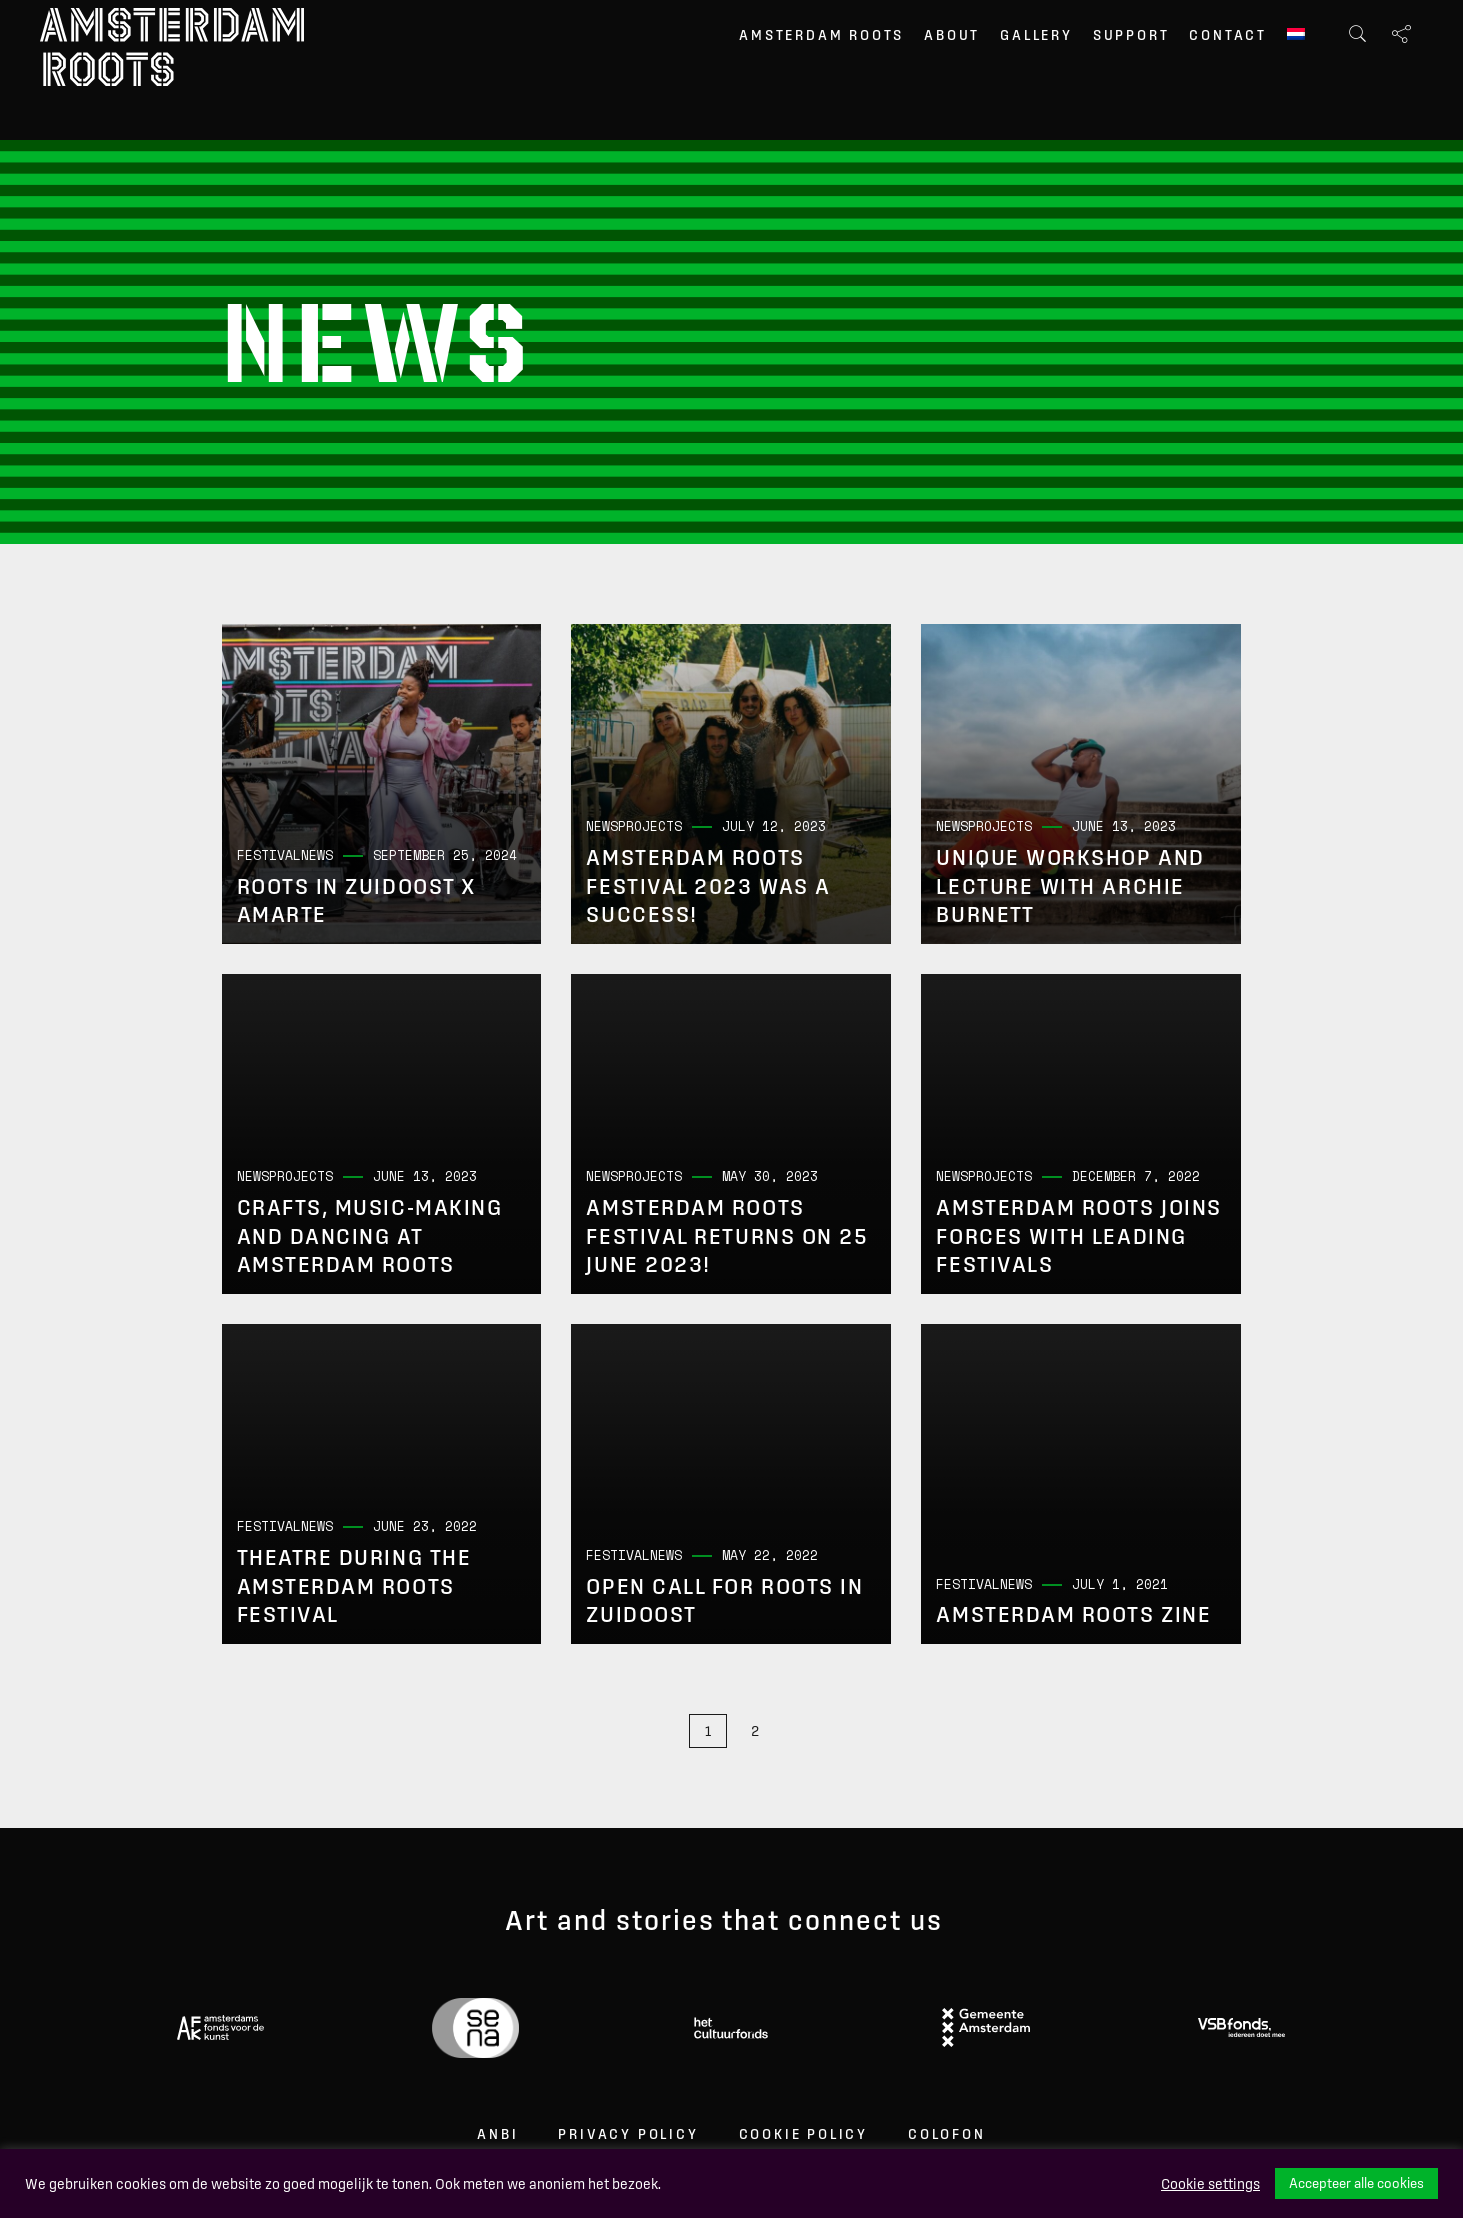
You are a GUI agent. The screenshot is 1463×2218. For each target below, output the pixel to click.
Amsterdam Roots (821, 35)
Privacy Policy (628, 2134)
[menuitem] (1296, 36)
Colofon (947, 2134)
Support (1131, 35)
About (952, 35)
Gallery (1036, 35)
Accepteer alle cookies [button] (1356, 2183)
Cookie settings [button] (1210, 2184)
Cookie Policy (803, 2134)
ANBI (497, 2134)
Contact (1228, 35)
